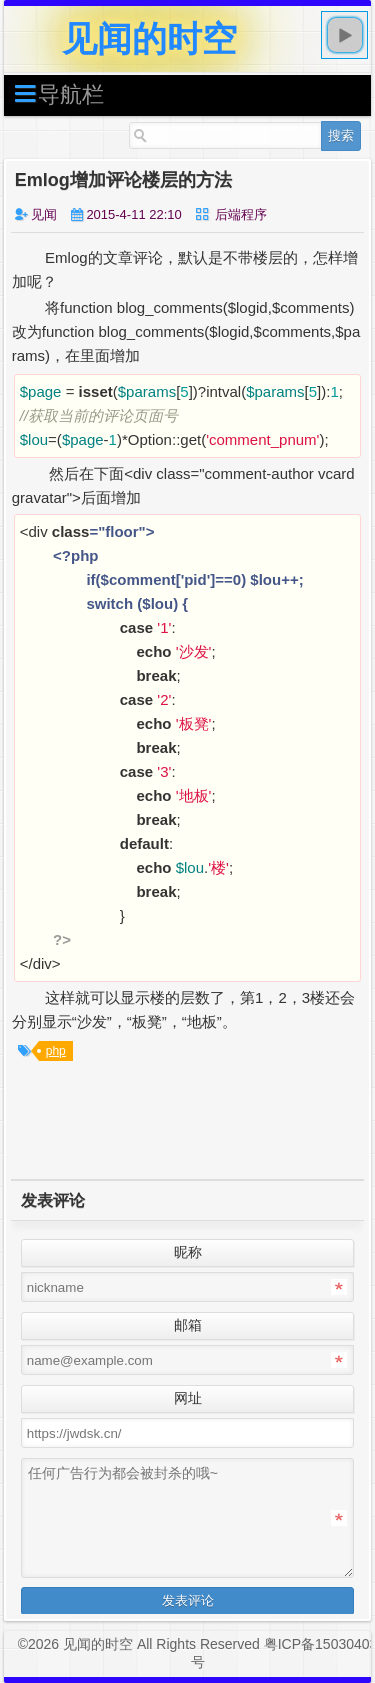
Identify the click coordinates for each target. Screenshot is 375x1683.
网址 (188, 1398)
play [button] (345, 35)
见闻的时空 (149, 38)
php (56, 1051)
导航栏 (59, 93)
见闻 (44, 214)
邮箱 (188, 1325)
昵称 (188, 1252)
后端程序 (241, 214)
